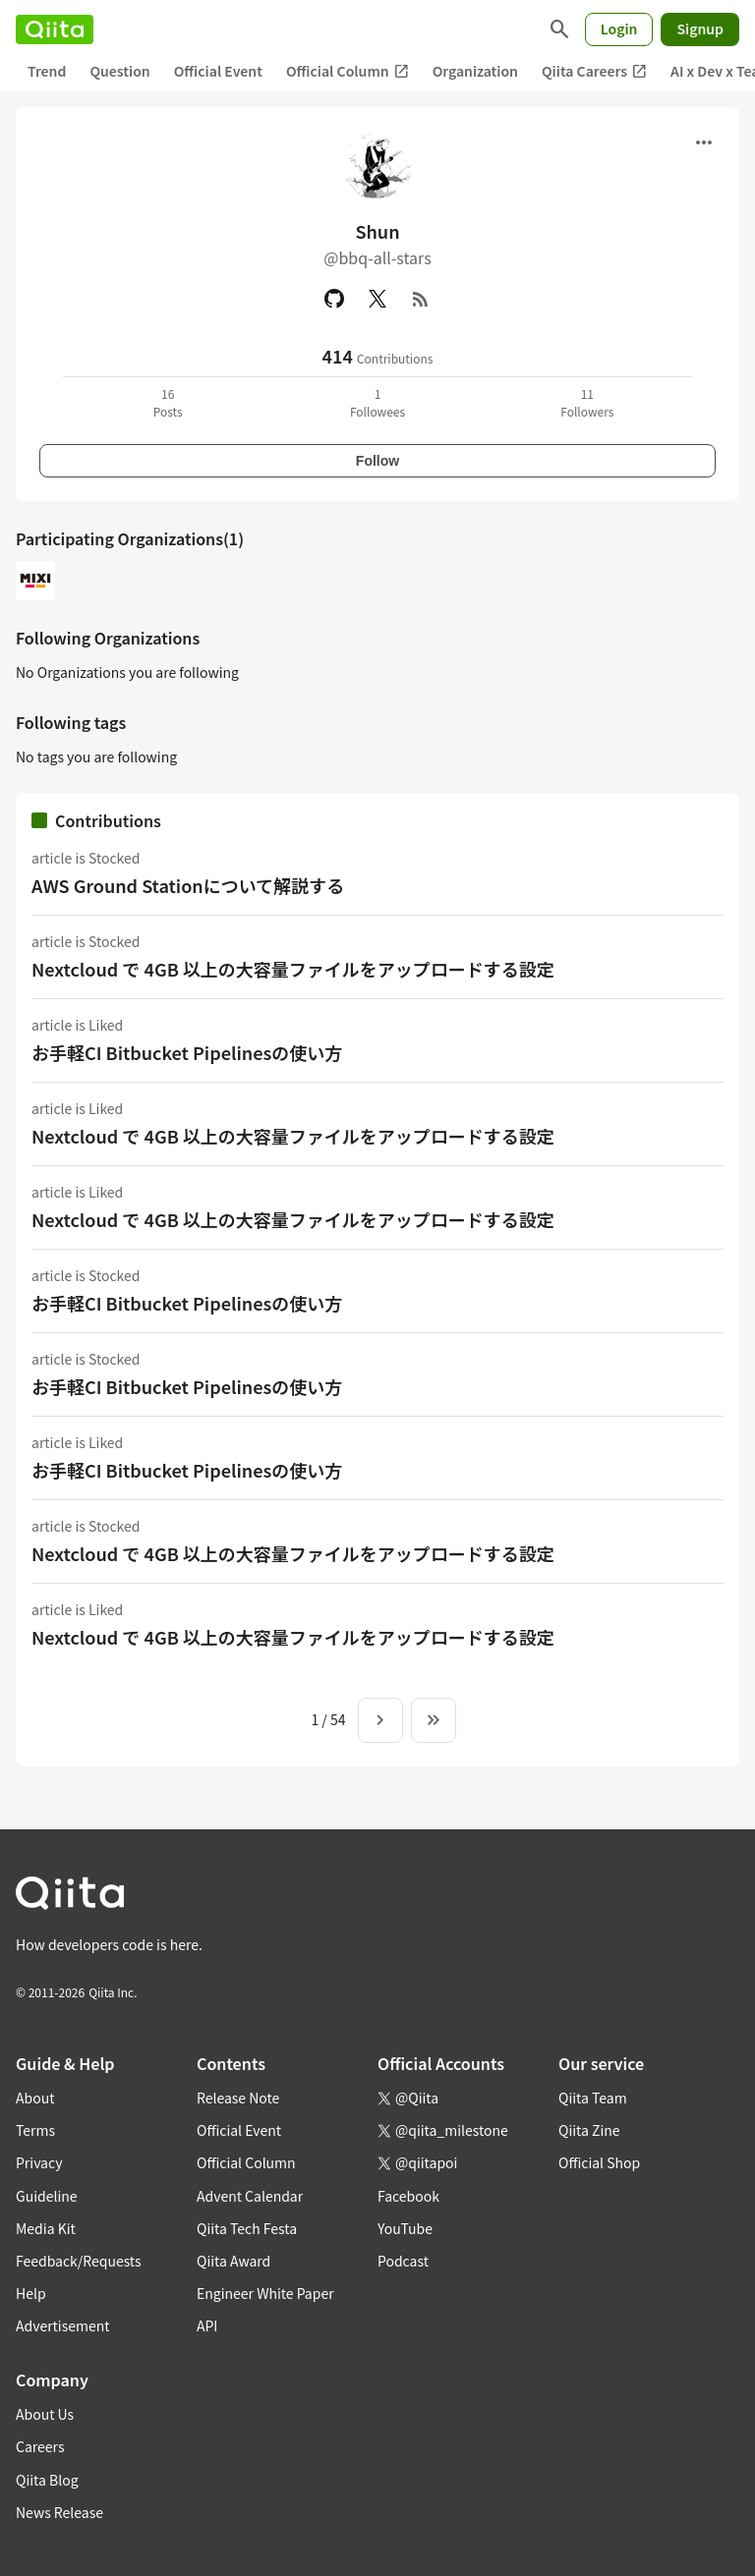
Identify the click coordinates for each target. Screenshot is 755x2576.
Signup (700, 28)
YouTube (405, 2228)
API (207, 2325)
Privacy (39, 2162)
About (35, 2097)
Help (31, 2293)
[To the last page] (433, 1720)
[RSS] (420, 298)
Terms (35, 2130)
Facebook (408, 2196)
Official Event (218, 71)
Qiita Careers (594, 71)
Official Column (347, 71)
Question (119, 71)
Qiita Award (233, 2260)
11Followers (586, 402)
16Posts (168, 402)
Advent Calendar (250, 2196)
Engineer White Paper (265, 2293)
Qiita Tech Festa (247, 2228)
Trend (47, 71)
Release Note (238, 2097)
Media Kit (46, 2228)
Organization (475, 71)
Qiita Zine (589, 2130)
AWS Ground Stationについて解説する (187, 885)
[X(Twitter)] (377, 298)
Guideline (47, 2196)
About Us (45, 2414)
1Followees (377, 402)
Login (619, 28)
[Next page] (380, 1720)
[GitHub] (334, 298)
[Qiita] (54, 29)
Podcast (403, 2260)
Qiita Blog (47, 2480)
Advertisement (63, 2325)
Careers (40, 2446)
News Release (59, 2512)
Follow (377, 461)
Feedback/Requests (79, 2260)
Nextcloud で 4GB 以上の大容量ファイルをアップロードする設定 (292, 968)
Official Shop (599, 2162)
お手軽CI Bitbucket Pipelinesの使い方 (186, 1052)
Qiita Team (592, 2097)
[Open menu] (704, 142)
